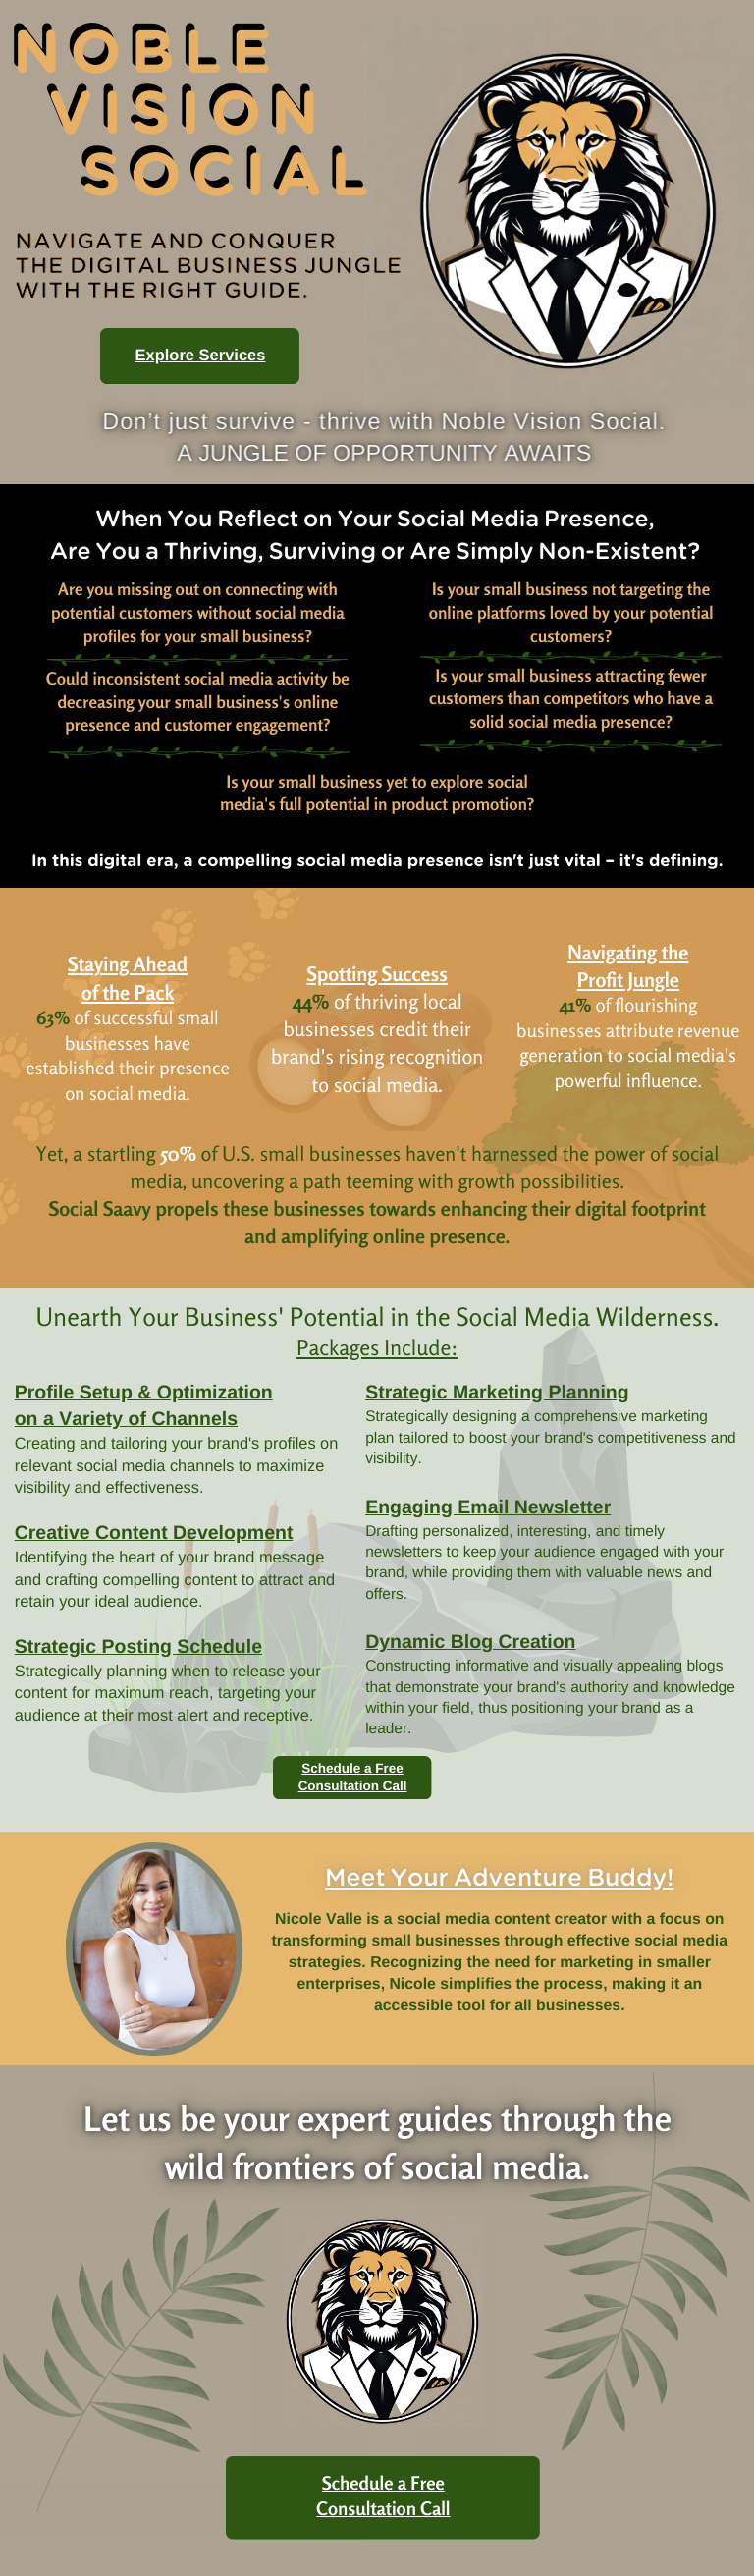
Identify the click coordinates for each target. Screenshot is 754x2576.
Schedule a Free (352, 1768)
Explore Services (200, 355)
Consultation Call (352, 1786)
